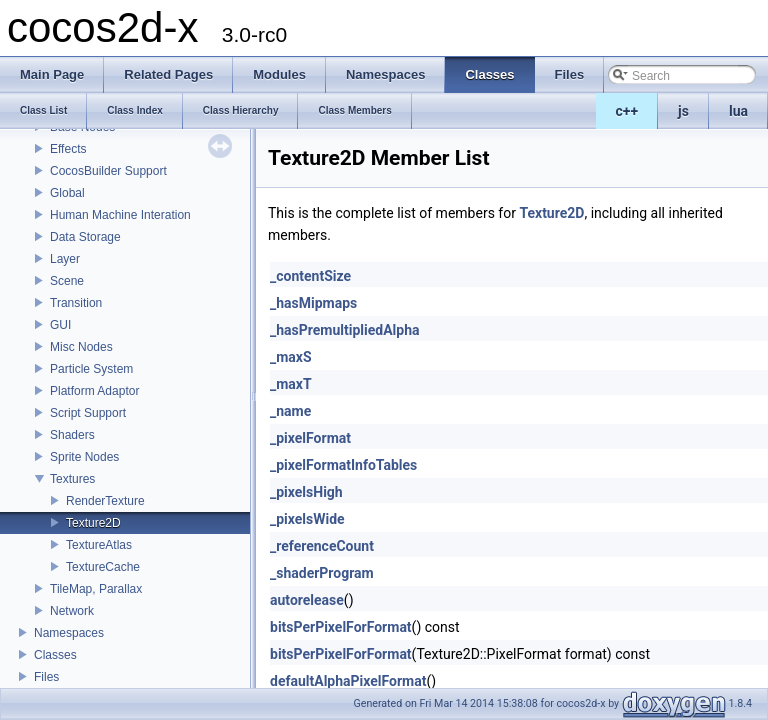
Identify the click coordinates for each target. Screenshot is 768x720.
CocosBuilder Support (108, 171)
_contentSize (310, 276)
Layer (65, 259)
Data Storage (85, 237)
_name (290, 411)
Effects (68, 149)
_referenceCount (322, 546)
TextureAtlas (99, 545)
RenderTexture (105, 501)
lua (738, 111)
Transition (76, 303)
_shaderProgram (322, 573)
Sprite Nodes (84, 457)
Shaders (72, 435)
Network (72, 611)
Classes (55, 655)
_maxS (291, 357)
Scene (67, 281)
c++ (627, 111)
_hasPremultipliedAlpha (345, 330)
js (683, 111)
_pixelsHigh (306, 492)
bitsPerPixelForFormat (341, 627)
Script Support (88, 413)
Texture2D (93, 523)
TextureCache (103, 567)
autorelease (307, 600)
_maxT (291, 384)
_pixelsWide (307, 519)
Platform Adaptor (94, 391)
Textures (72, 479)
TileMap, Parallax (96, 589)
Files (46, 677)
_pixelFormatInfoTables (343, 465)
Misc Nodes (81, 347)
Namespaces (69, 633)
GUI (60, 325)
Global (67, 193)
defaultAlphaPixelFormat (348, 681)
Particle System (91, 369)
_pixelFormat (310, 438)
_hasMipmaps (313, 303)
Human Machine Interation (120, 215)
